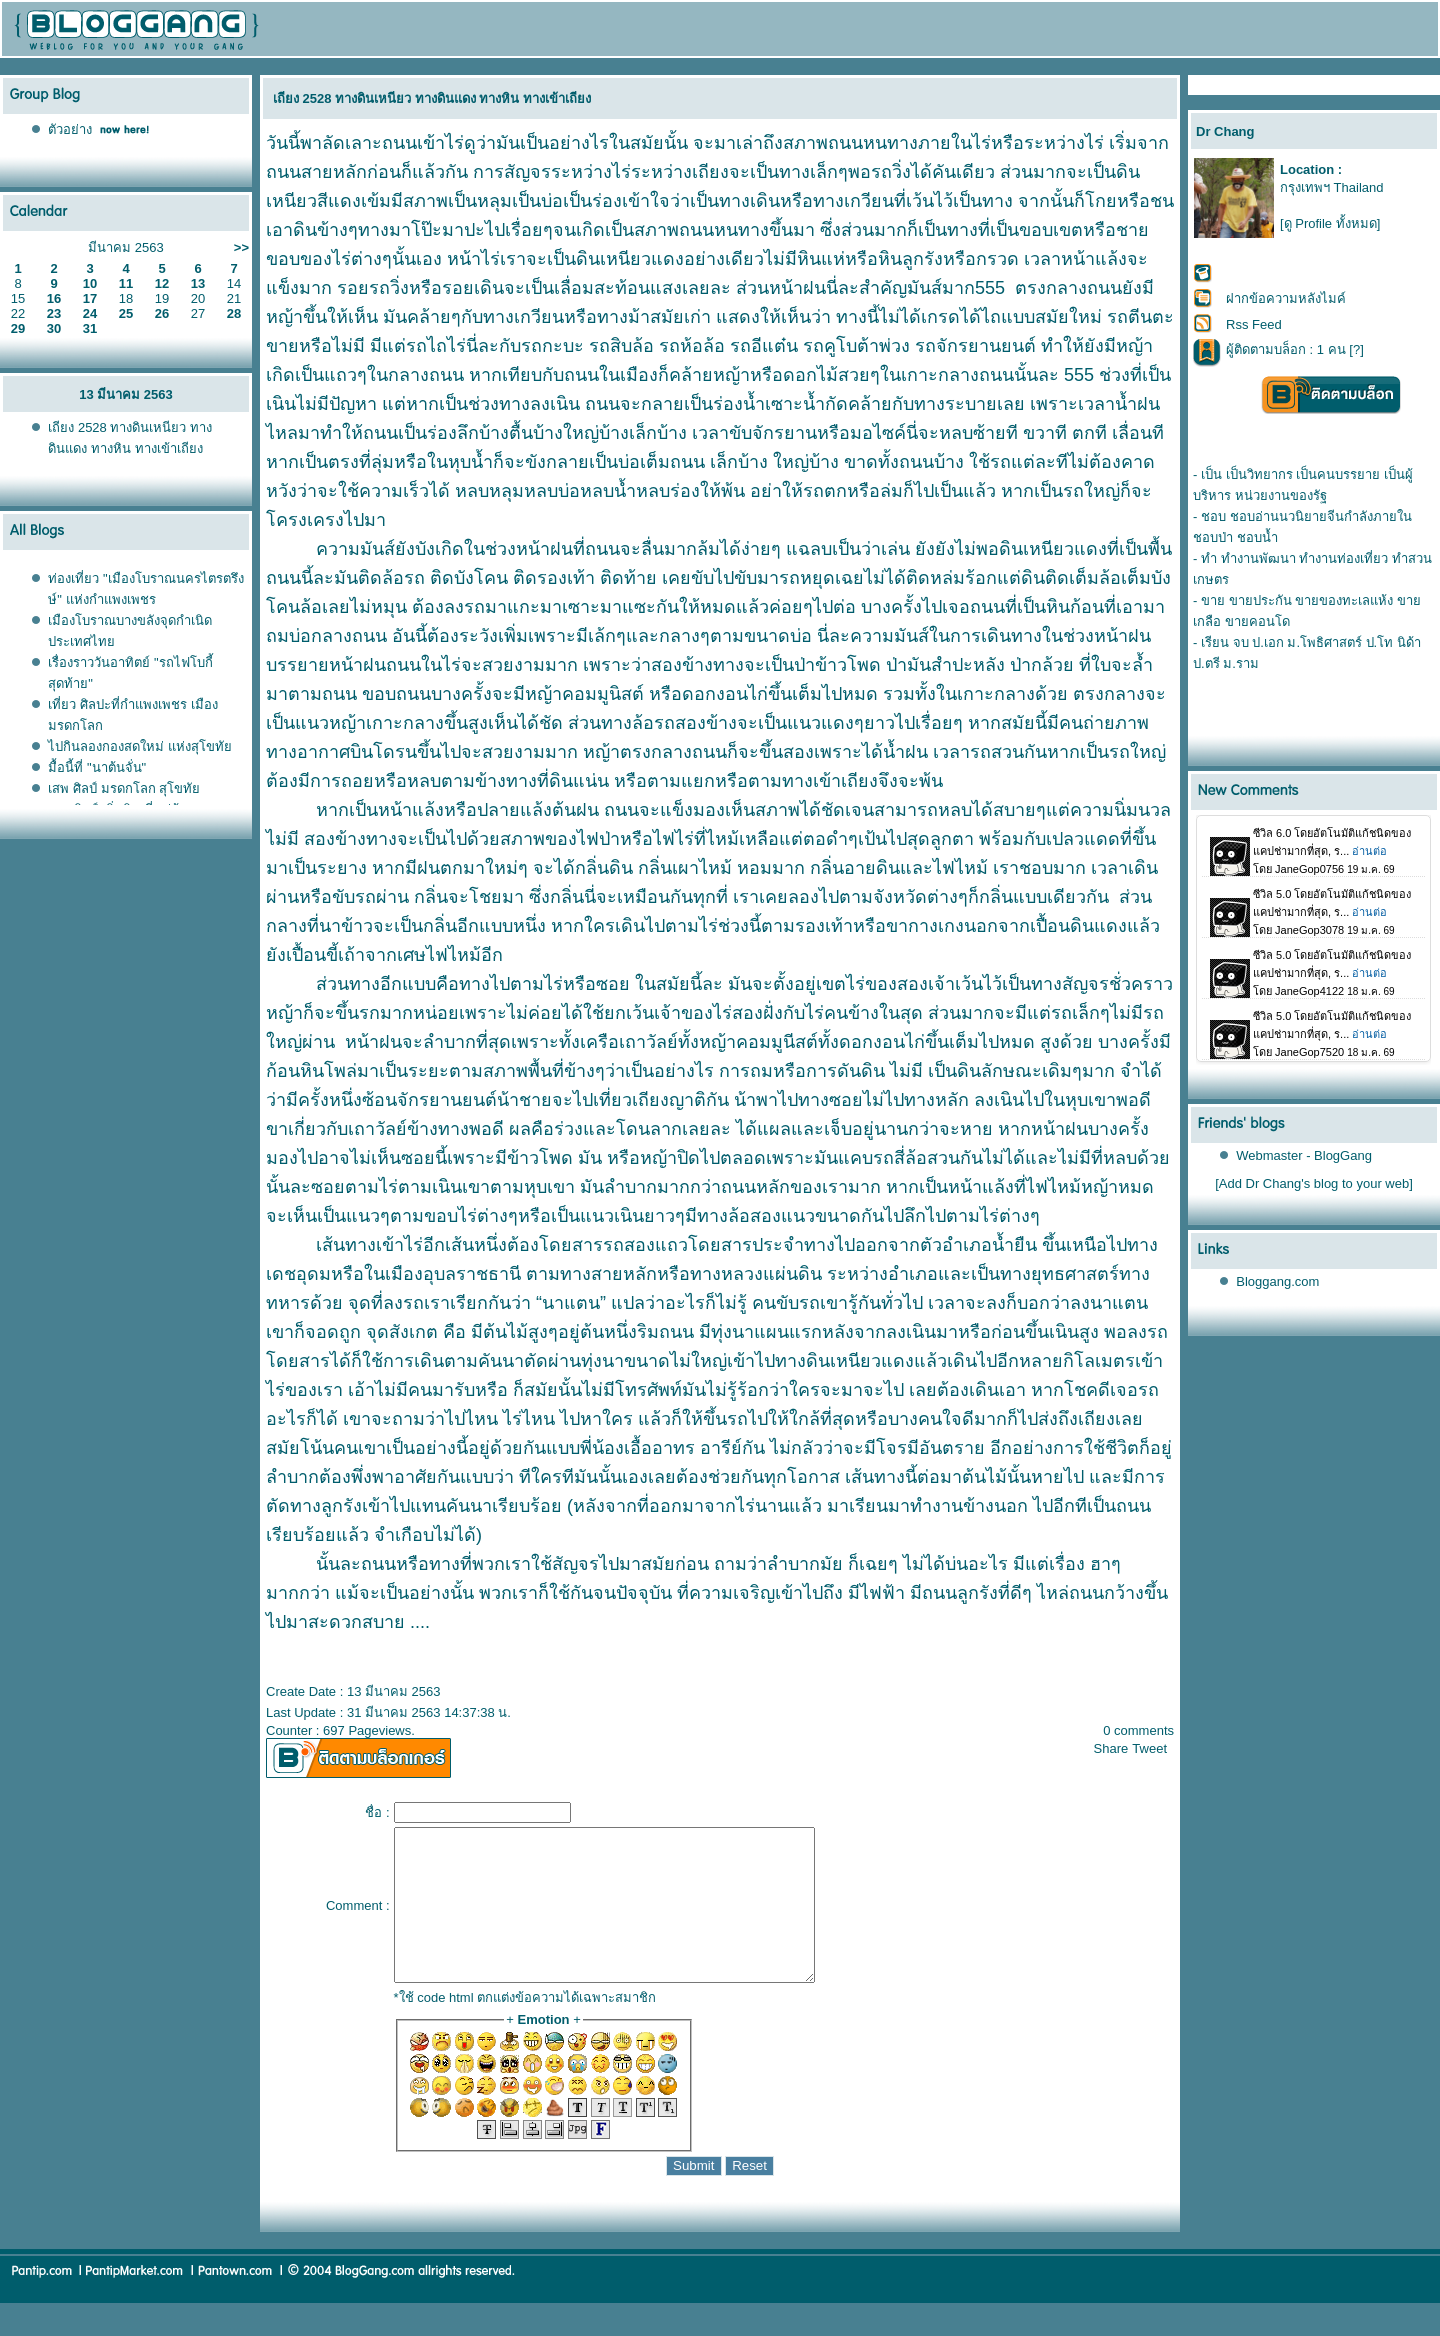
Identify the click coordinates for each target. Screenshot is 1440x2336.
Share (1111, 1748)
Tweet (1149, 1748)
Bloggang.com (1277, 1281)
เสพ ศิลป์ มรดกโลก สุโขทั (124, 788)
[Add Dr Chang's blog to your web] (1314, 1183)
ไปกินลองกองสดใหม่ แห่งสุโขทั (140, 746)
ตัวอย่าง (70, 129)
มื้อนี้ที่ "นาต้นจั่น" (97, 767)
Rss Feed (1254, 324)
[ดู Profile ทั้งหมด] (1330, 223)
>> (241, 247)
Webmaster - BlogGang (1304, 1155)
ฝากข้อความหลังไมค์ (1286, 298)
